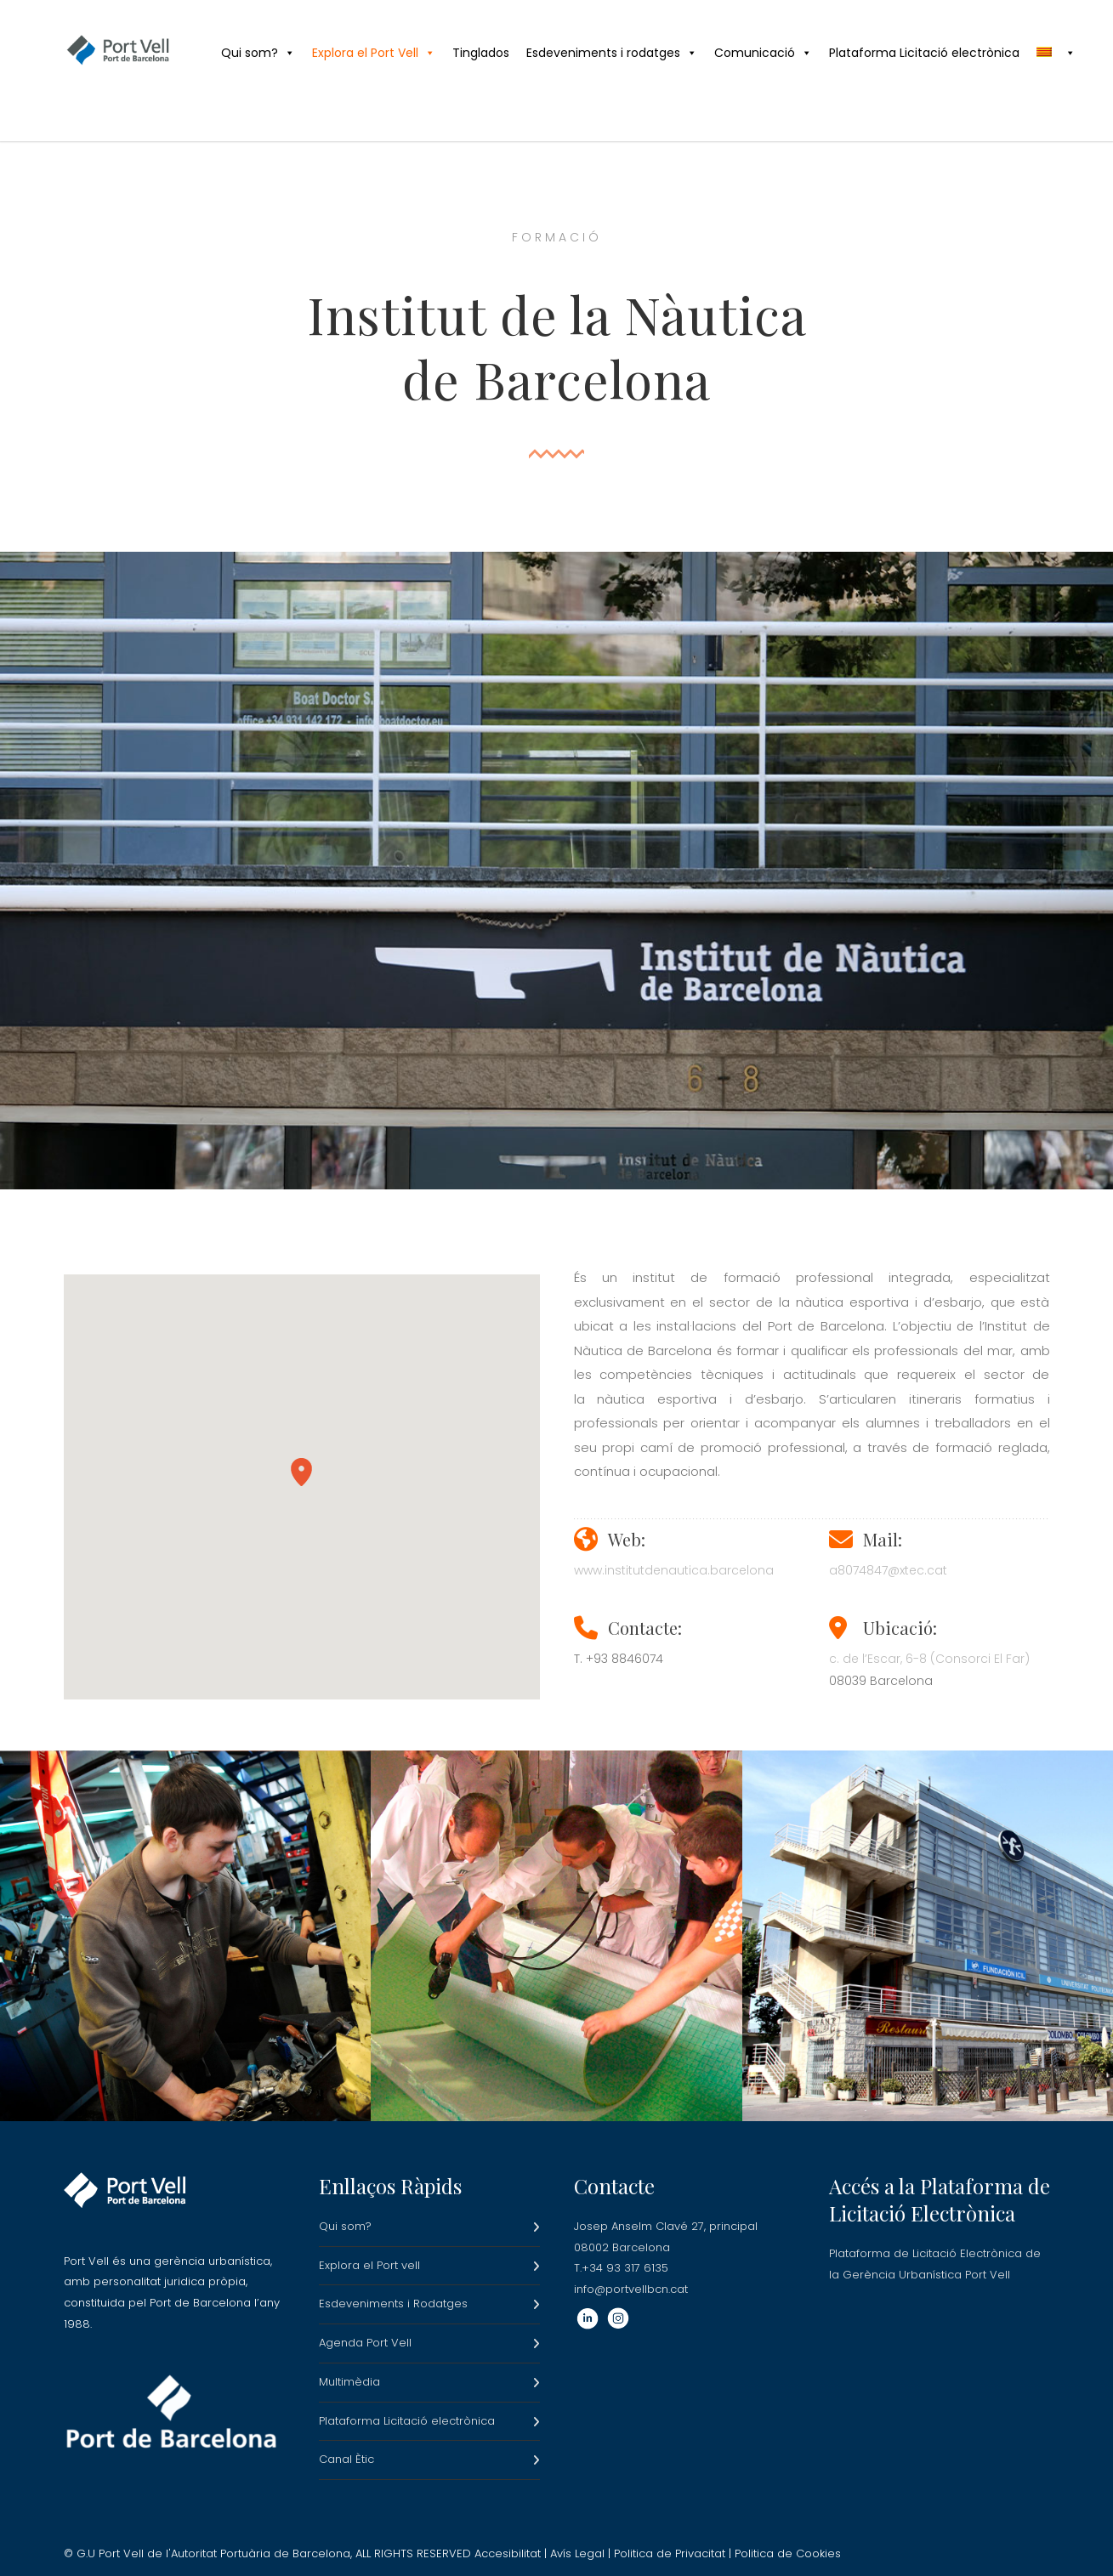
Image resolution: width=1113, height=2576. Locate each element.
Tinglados (480, 52)
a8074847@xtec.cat (888, 1570)
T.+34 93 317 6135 (621, 2268)
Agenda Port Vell (365, 2343)
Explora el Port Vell (373, 52)
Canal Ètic (346, 2459)
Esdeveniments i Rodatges (393, 2303)
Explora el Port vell (369, 2265)
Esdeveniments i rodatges (611, 52)
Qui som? (258, 52)
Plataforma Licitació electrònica (924, 52)
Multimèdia (349, 2382)
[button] (301, 1472)
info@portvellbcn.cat (631, 2289)
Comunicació (763, 52)
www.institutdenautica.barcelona (674, 1570)
